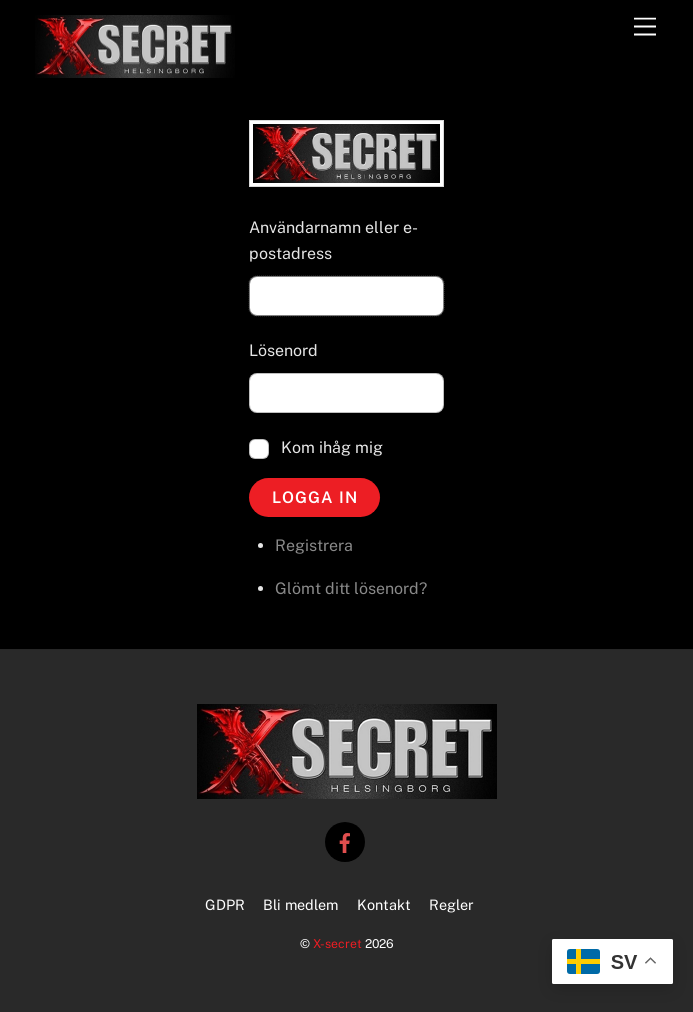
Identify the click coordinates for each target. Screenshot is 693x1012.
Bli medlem (300, 904)
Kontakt (384, 904)
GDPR (225, 904)
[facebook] (345, 840)
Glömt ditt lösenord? (351, 588)
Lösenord (283, 350)
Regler (451, 904)
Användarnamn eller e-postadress (333, 240)
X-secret (337, 943)
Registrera (314, 545)
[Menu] (645, 27)
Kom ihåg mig (332, 447)
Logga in (315, 497)
